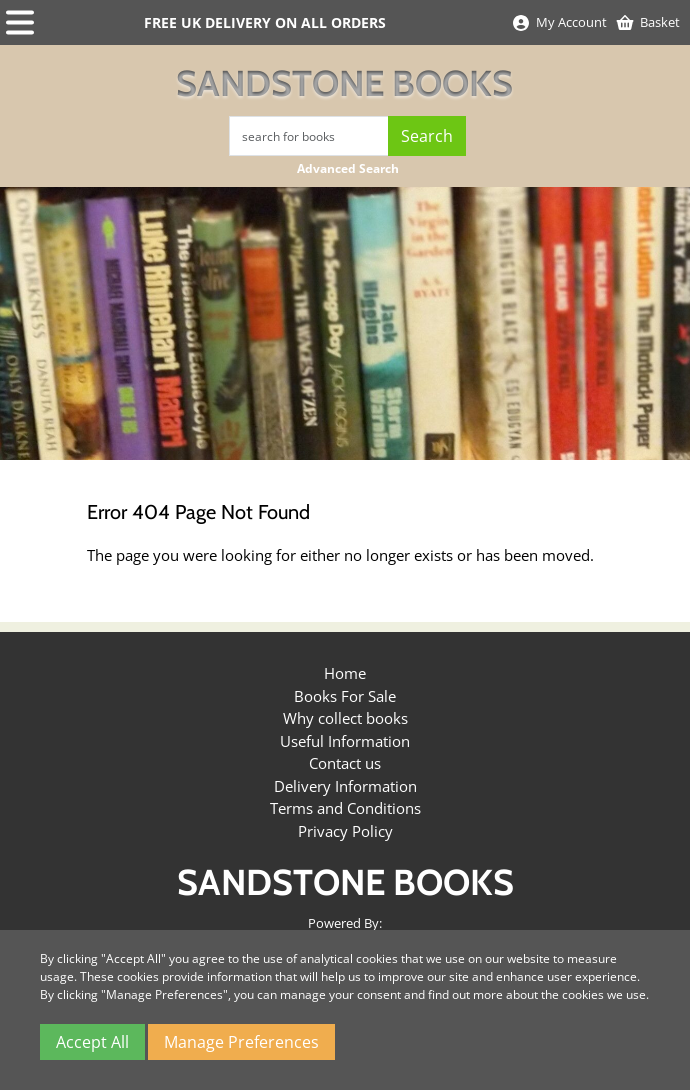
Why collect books (345, 718)
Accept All (92, 1042)
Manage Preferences (241, 1042)
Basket (647, 22)
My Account (559, 22)
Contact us (345, 763)
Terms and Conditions (345, 808)
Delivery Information (345, 786)
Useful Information (345, 741)
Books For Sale (345, 696)
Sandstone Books (344, 83)
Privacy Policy (345, 831)
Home (345, 673)
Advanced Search (348, 168)
